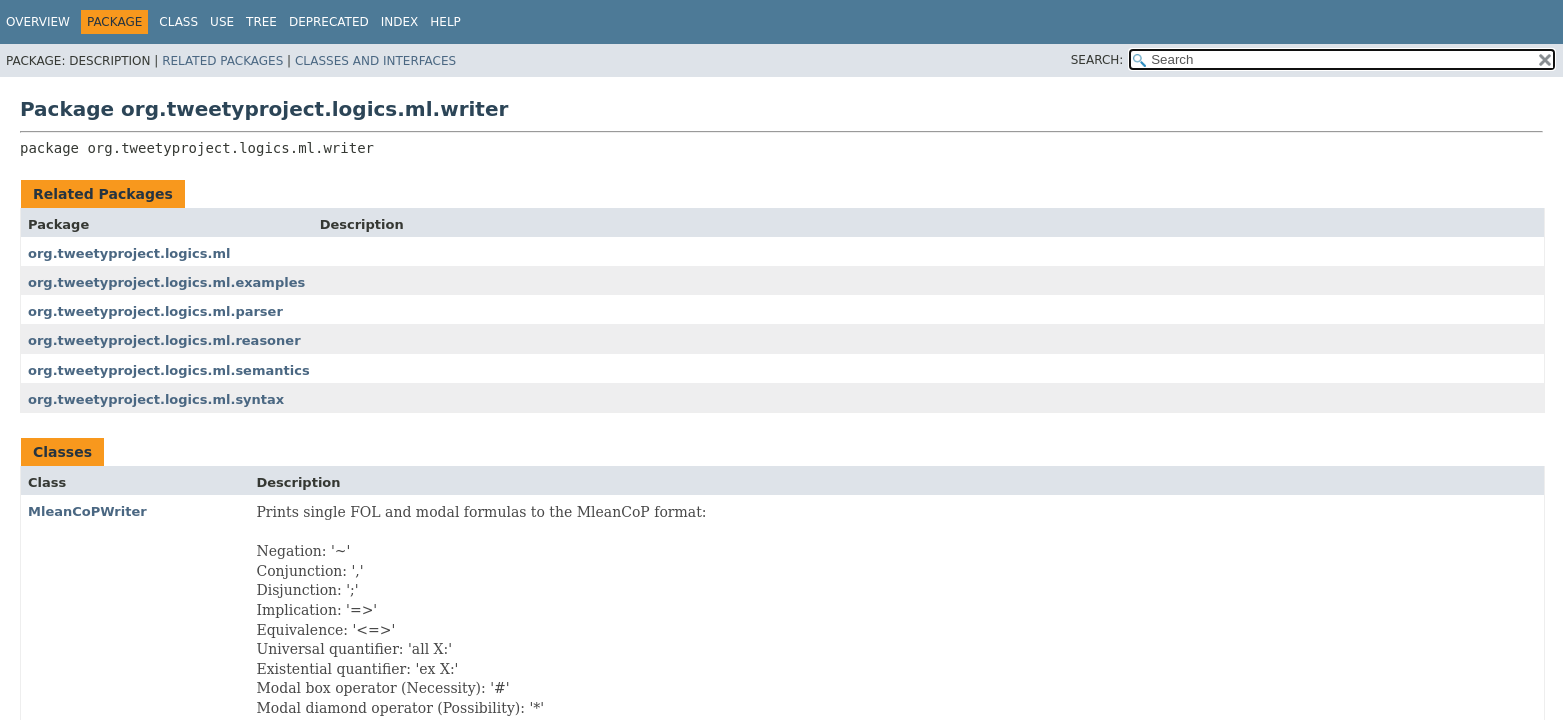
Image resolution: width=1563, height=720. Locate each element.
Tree (261, 22)
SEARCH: (1097, 60)
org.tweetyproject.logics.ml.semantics (169, 370)
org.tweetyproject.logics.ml (129, 253)
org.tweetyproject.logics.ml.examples (166, 282)
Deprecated (329, 22)
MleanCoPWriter (87, 511)
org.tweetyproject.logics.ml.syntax (156, 399)
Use (222, 22)
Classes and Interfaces (375, 61)
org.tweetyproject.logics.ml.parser (155, 311)
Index (400, 22)
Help (445, 22)
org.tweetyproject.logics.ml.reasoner (164, 340)
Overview (38, 22)
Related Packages (222, 61)
